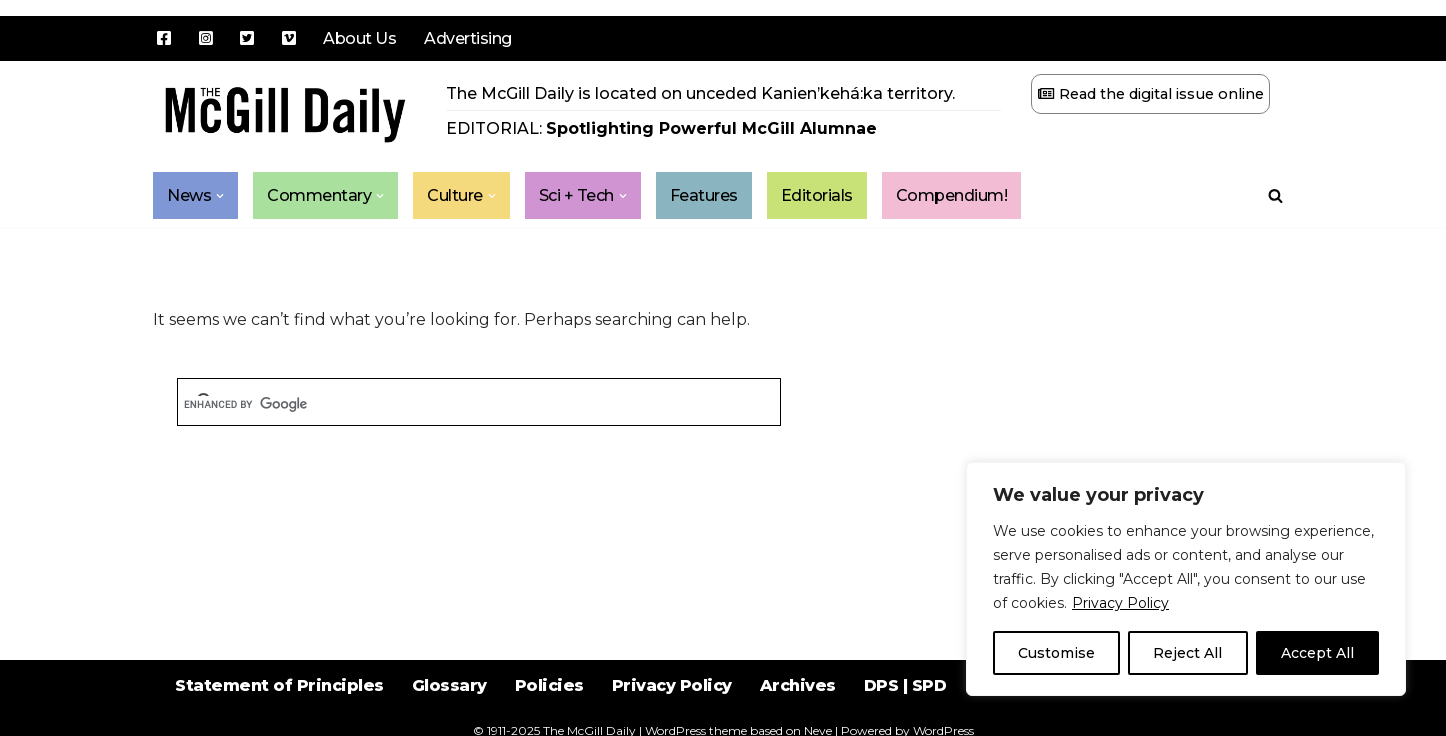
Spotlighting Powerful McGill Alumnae (711, 128)
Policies (549, 685)
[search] (479, 404)
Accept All (1317, 653)
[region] (1186, 579)
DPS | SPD (905, 685)
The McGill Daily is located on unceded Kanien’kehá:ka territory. (700, 93)
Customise (1056, 653)
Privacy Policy (1120, 603)
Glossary (449, 685)
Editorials (817, 195)
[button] (220, 196)
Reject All (1187, 653)
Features (704, 195)
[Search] (1275, 195)
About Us (359, 38)
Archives (798, 685)
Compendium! (952, 195)
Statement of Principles (279, 685)
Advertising (468, 38)
